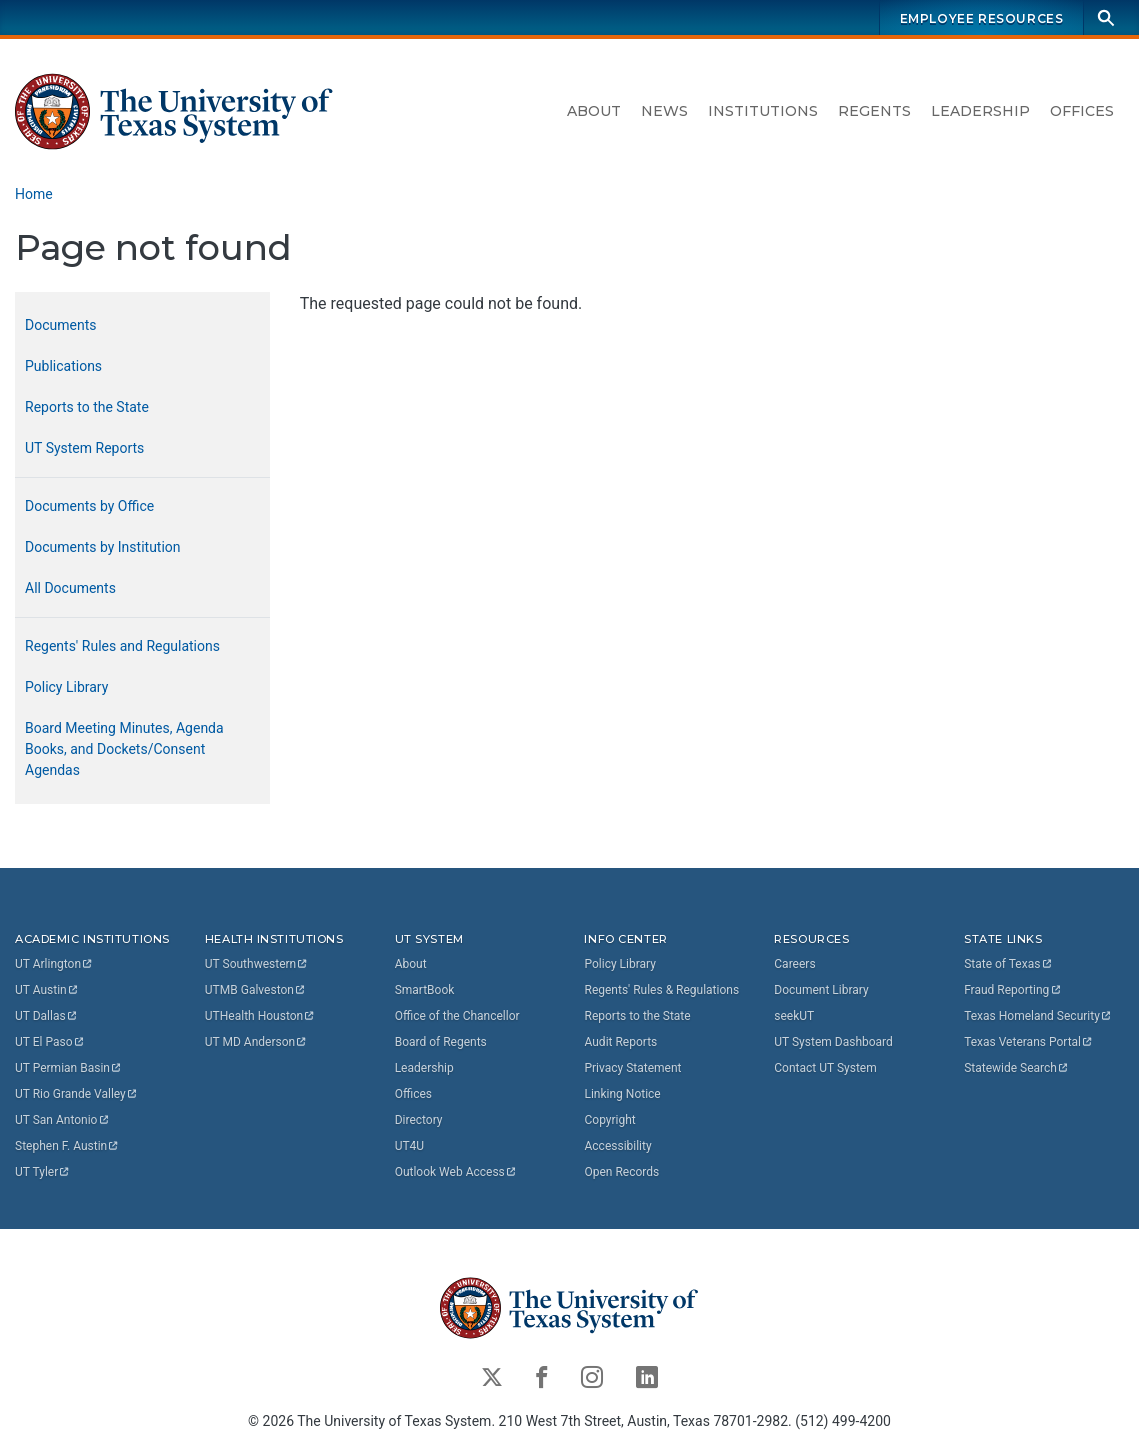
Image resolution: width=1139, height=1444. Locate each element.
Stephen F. (67, 1145)
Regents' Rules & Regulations (661, 989)
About (594, 111)
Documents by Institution (103, 547)
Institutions (763, 111)
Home (34, 194)
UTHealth (260, 1015)
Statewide (1017, 1067)
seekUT (794, 1015)
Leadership (980, 111)
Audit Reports (620, 1041)
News (664, 111)
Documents (60, 325)
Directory (419, 1119)
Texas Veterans (1029, 1041)
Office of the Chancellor (457, 1015)
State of (1008, 963)
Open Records (621, 1171)
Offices (1082, 111)
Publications (63, 366)
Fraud (1013, 989)
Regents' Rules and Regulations (122, 646)
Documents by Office (89, 506)
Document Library (821, 989)
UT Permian (69, 1067)
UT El (50, 1041)
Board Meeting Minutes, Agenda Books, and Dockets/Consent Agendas (124, 749)
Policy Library (66, 687)
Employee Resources (982, 18)
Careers (794, 963)
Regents (874, 111)
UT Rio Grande (77, 1093)
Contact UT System (825, 1067)
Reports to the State (87, 407)
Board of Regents (441, 1041)
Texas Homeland (1038, 1015)
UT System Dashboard (833, 1041)
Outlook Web (456, 1171)
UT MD (256, 1041)
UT (54, 963)
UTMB (256, 989)
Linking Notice (622, 1093)
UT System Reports (84, 448)
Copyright (609, 1119)
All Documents (70, 588)
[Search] (1106, 17)
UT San (62, 1119)
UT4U (409, 1145)
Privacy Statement (632, 1067)
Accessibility (617, 1145)
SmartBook (425, 989)
